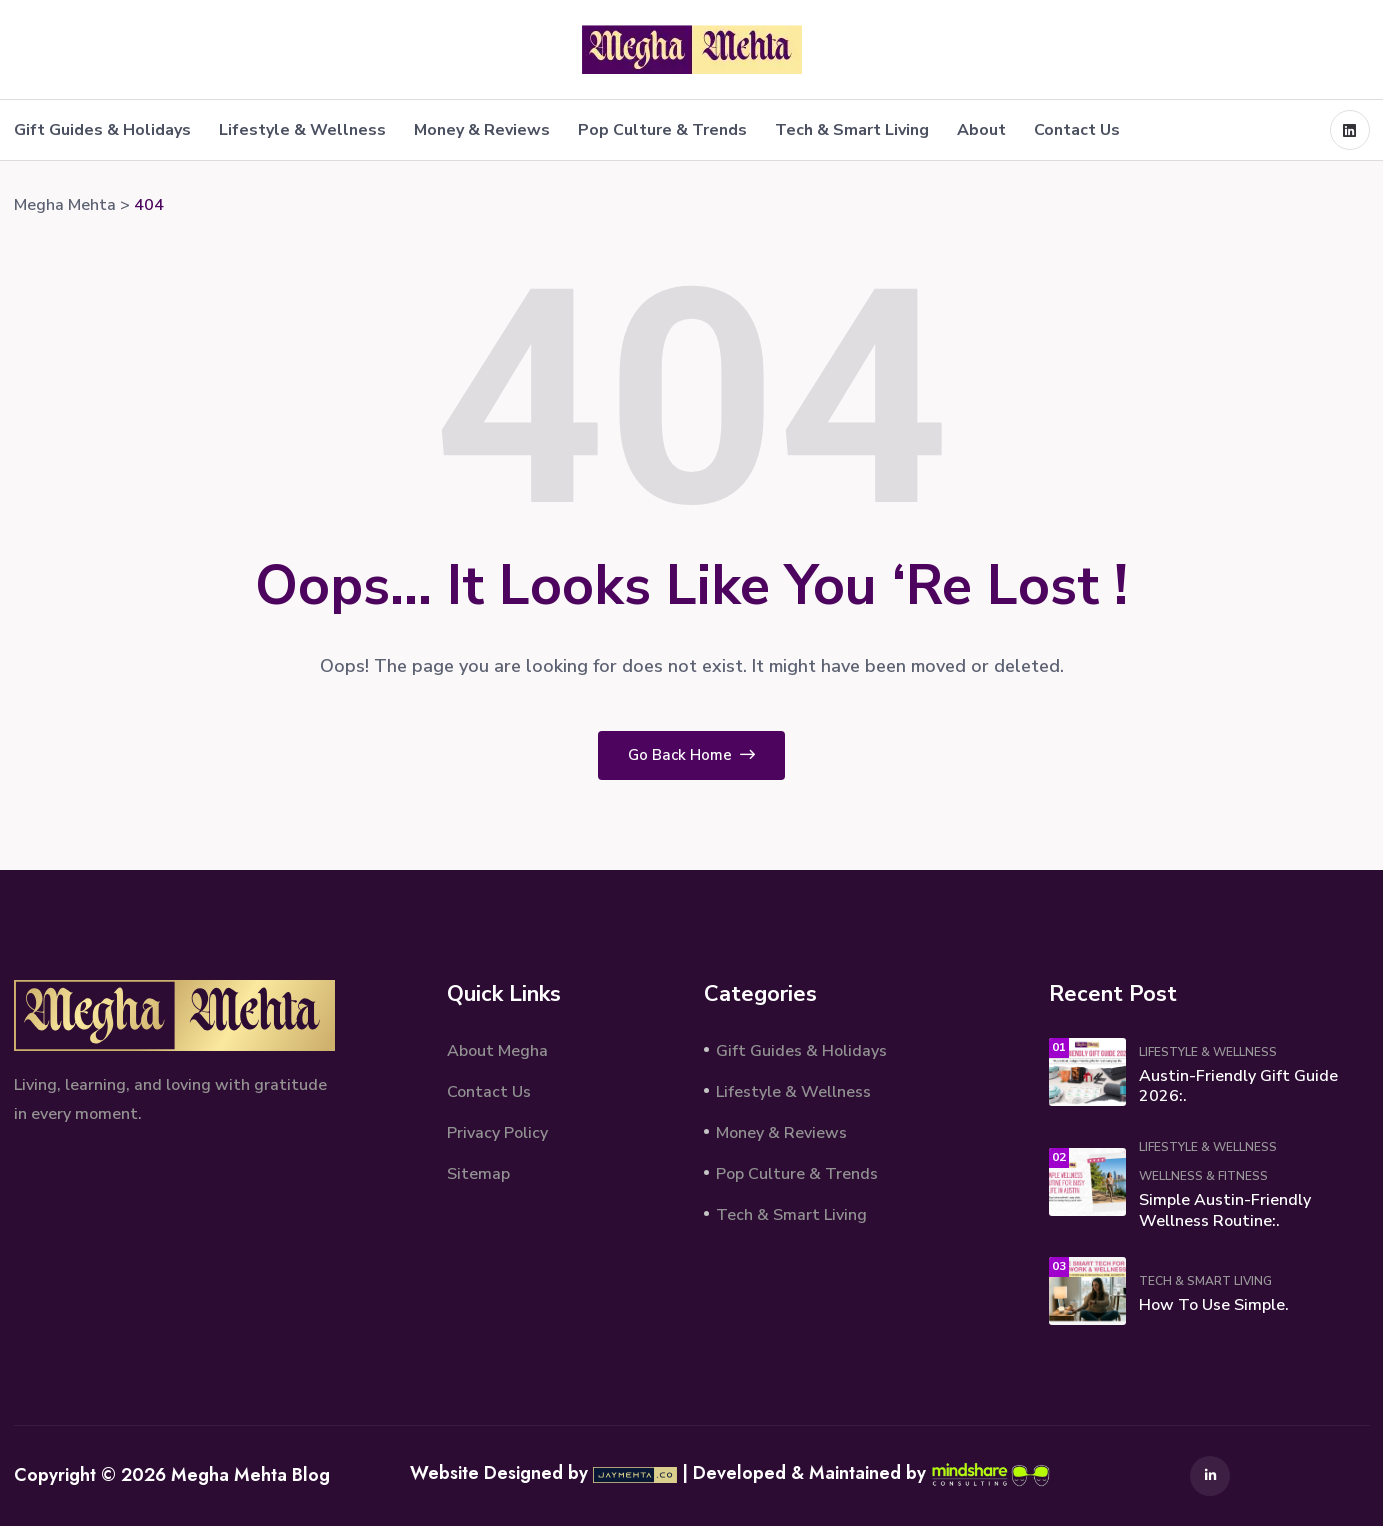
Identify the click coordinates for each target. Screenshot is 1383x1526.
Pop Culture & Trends (662, 130)
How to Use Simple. (1214, 1305)
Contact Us (1077, 130)
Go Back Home (691, 755)
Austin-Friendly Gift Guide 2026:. (1238, 1086)
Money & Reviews (482, 130)
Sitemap (478, 1174)
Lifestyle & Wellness (302, 130)
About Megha (497, 1051)
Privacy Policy (497, 1133)
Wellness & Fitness (1203, 1176)
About (981, 130)
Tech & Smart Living (852, 130)
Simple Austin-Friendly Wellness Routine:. (1225, 1210)
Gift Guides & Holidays (102, 130)
